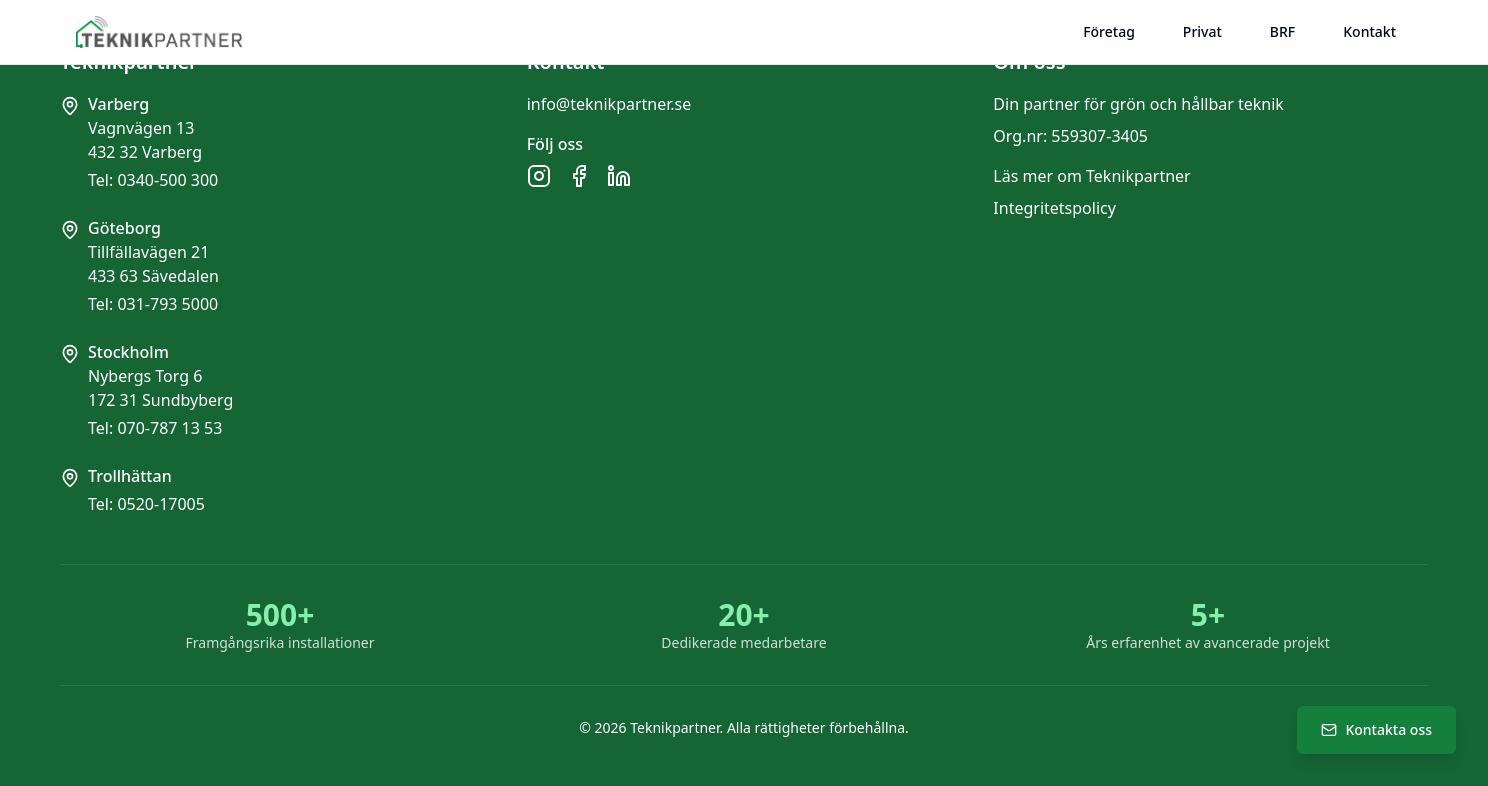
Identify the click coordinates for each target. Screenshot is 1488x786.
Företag (1109, 31)
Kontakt (1369, 31)
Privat (1202, 31)
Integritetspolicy (1054, 208)
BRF (1282, 31)
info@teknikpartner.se (609, 104)
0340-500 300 (167, 180)
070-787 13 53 (169, 428)
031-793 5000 (167, 304)
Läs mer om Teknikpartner (1091, 176)
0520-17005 (161, 504)
